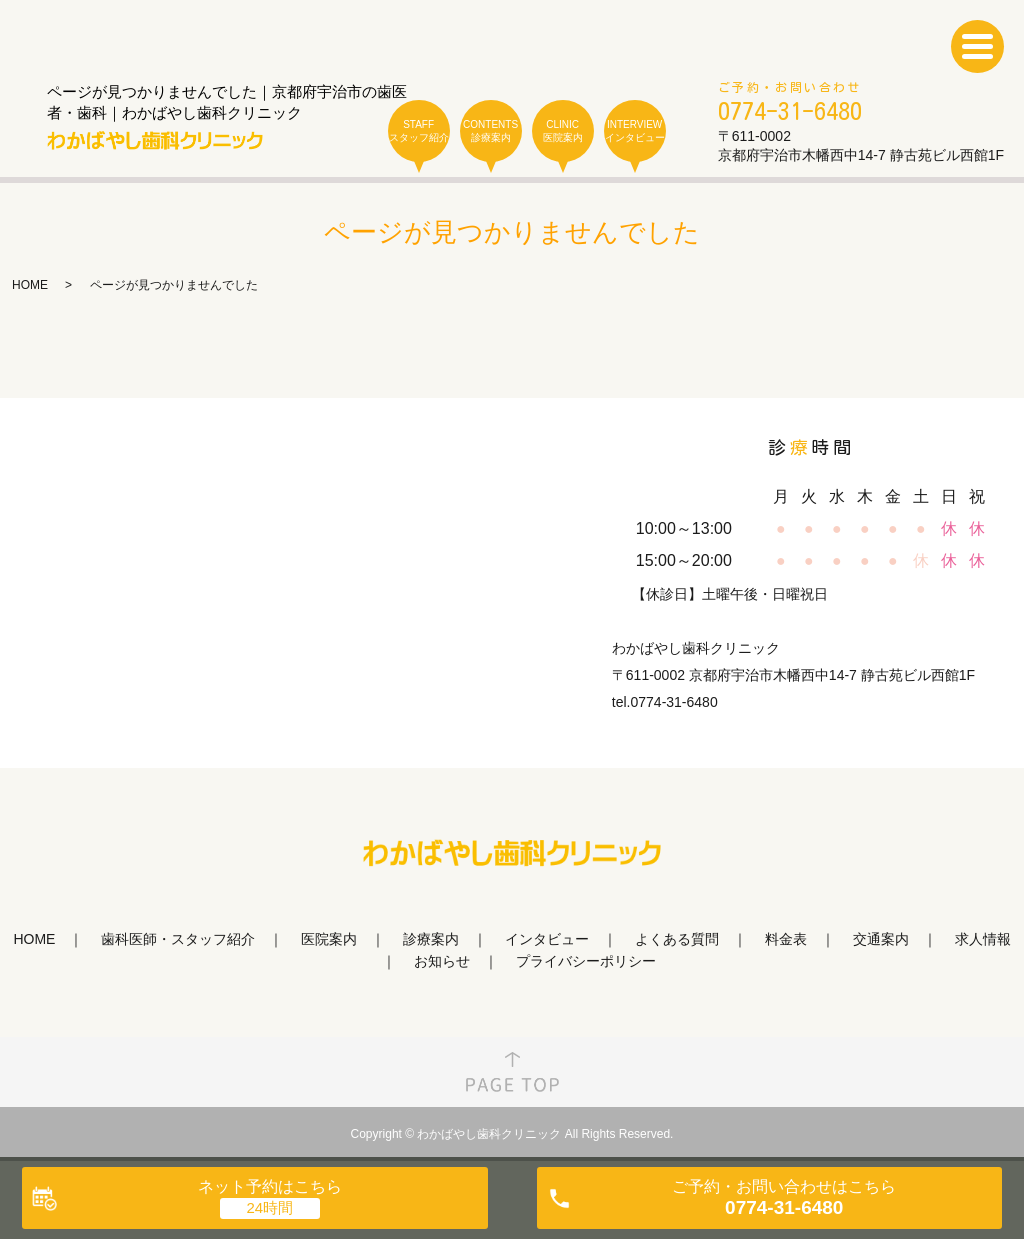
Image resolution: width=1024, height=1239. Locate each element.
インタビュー (547, 939)
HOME (30, 285)
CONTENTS (491, 131)
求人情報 (983, 939)
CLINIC (563, 131)
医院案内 (329, 939)
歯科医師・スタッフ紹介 (178, 939)
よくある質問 (677, 939)
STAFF (419, 131)
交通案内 (881, 939)
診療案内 (431, 939)
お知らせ (442, 961)
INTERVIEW (635, 131)
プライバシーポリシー (586, 961)
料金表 (786, 939)
